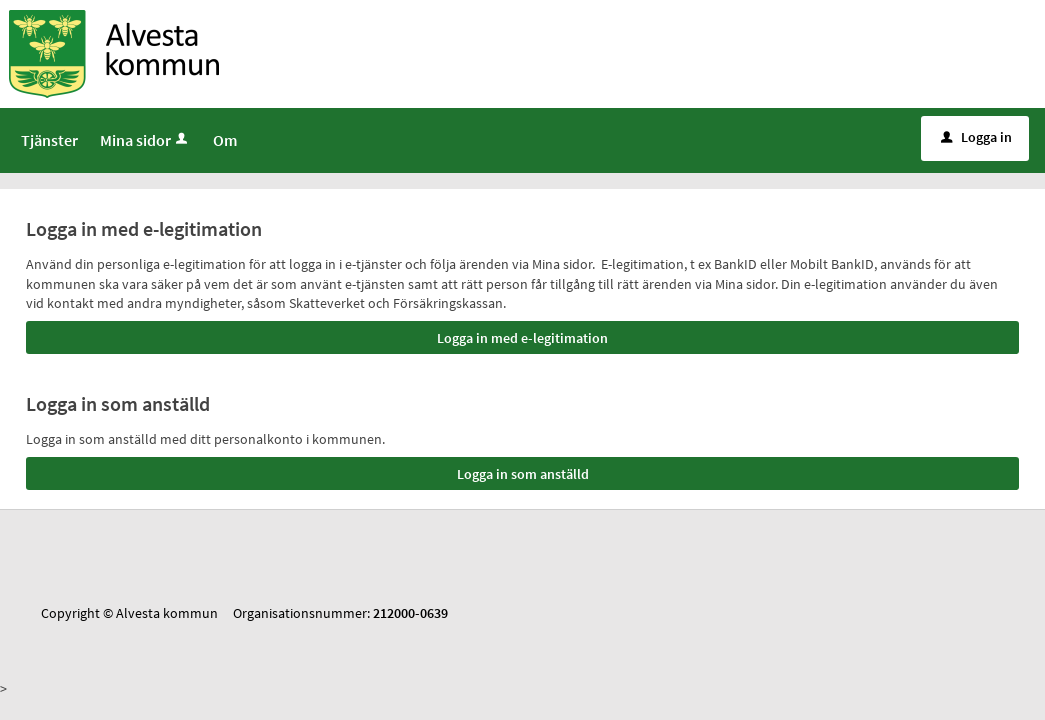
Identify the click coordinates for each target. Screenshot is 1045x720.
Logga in (976, 137)
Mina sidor (145, 140)
